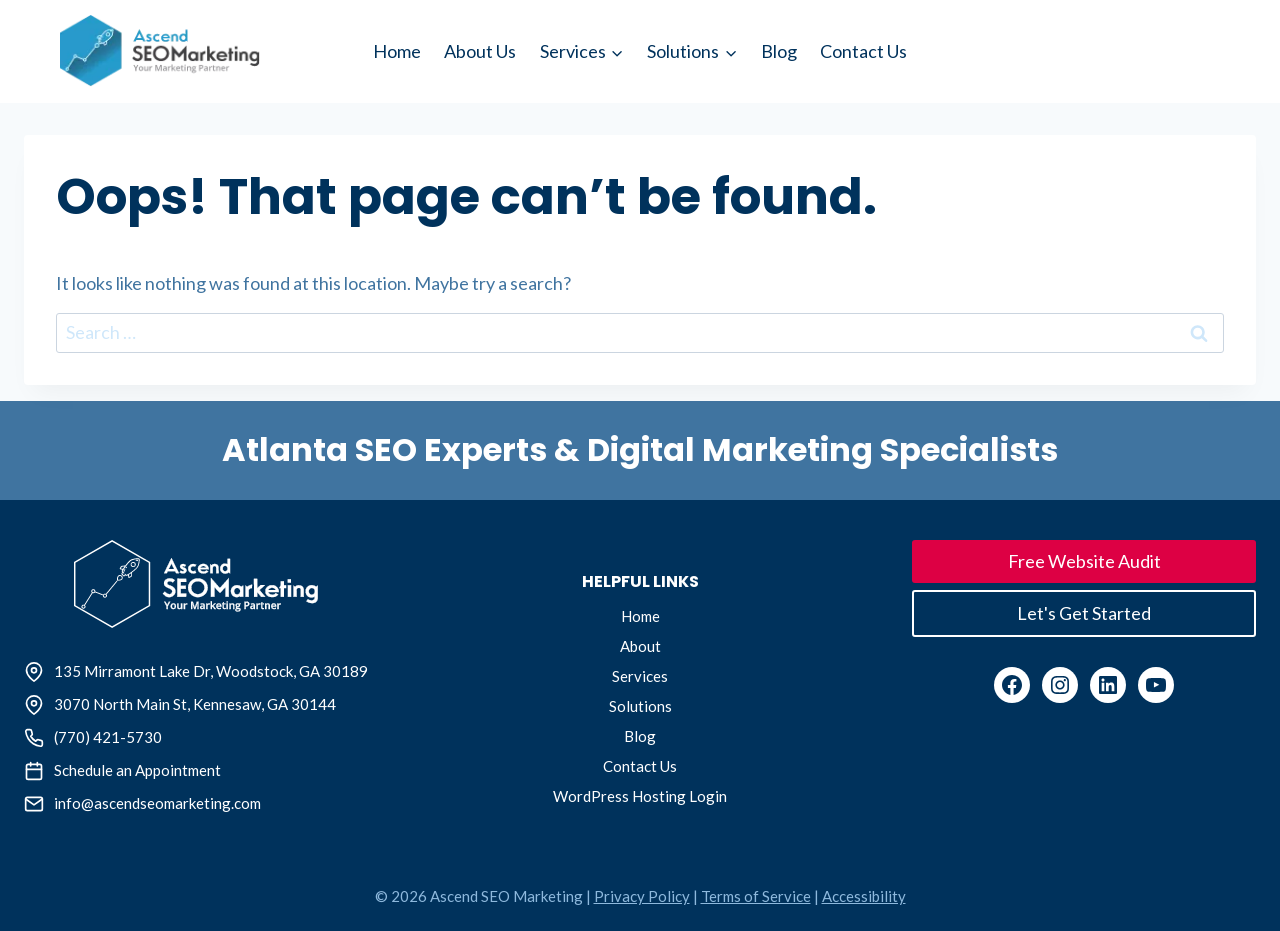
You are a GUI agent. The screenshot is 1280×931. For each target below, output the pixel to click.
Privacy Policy (642, 896)
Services (640, 676)
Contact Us (863, 51)
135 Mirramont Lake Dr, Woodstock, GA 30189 (211, 671)
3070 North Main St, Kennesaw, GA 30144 (195, 704)
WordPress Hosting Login (640, 796)
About (640, 646)
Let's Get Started (1084, 613)
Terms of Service (756, 896)
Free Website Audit (1084, 561)
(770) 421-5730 (108, 737)
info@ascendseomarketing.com (157, 803)
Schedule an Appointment (137, 770)
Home (397, 51)
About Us (480, 51)
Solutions (640, 706)
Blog (779, 51)
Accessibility (864, 896)
